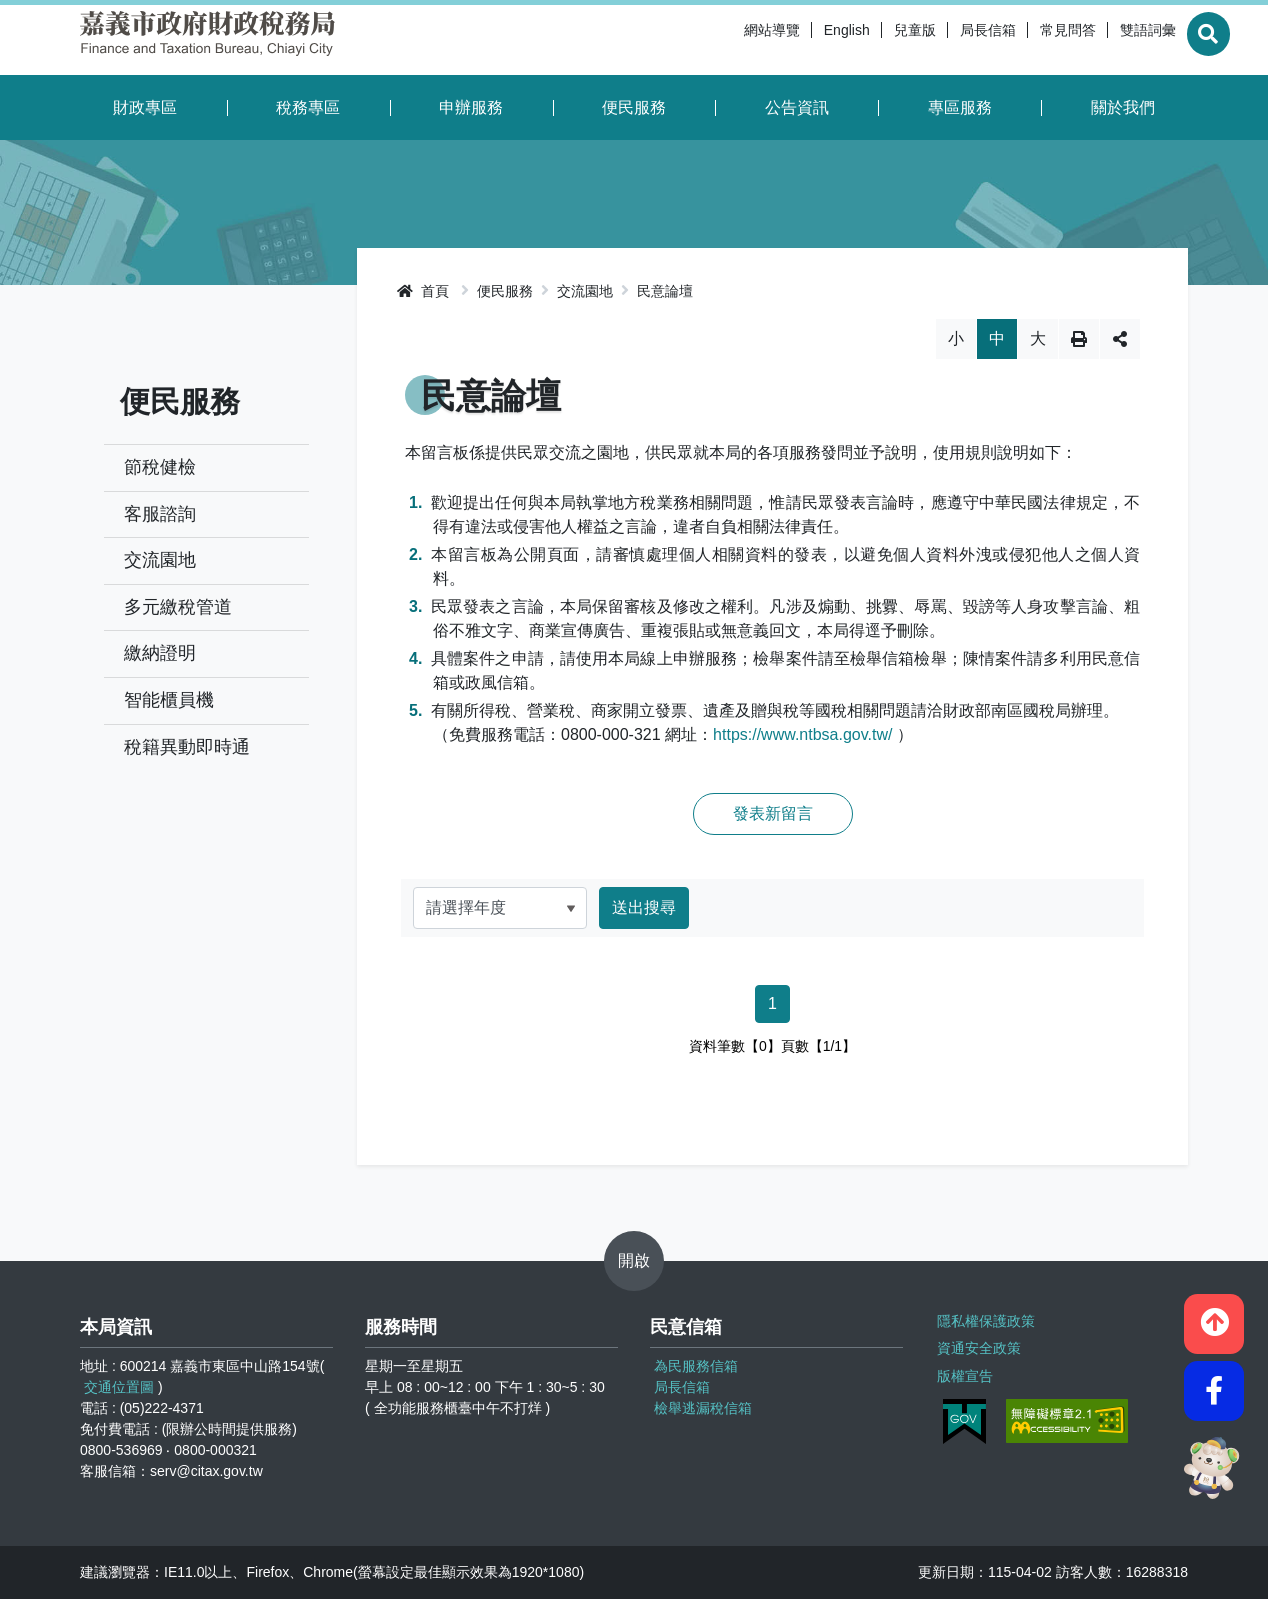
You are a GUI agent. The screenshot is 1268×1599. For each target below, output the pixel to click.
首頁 (423, 291)
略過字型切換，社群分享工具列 (772, 318)
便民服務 (634, 107)
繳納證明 (160, 653)
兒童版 (865, 40)
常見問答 (1018, 40)
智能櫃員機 (169, 700)
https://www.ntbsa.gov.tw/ (802, 734)
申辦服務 (471, 107)
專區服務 (960, 107)
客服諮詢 (160, 514)
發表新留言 (773, 813)
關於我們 (1123, 107)
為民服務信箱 (696, 1366)
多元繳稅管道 (178, 607)
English (797, 40)
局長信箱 (938, 40)
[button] (1214, 1315)
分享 (1120, 339)
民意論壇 (665, 291)
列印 (1079, 339)
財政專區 (145, 107)
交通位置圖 (119, 1387)
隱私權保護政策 (984, 1319)
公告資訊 (797, 107)
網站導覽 (722, 40)
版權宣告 (963, 1369)
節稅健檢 (160, 467)
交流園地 (160, 560)
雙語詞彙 (1098, 40)
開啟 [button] (634, 1260)
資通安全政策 (977, 1344)
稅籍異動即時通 (187, 747)
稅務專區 (308, 107)
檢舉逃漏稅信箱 (703, 1408)
